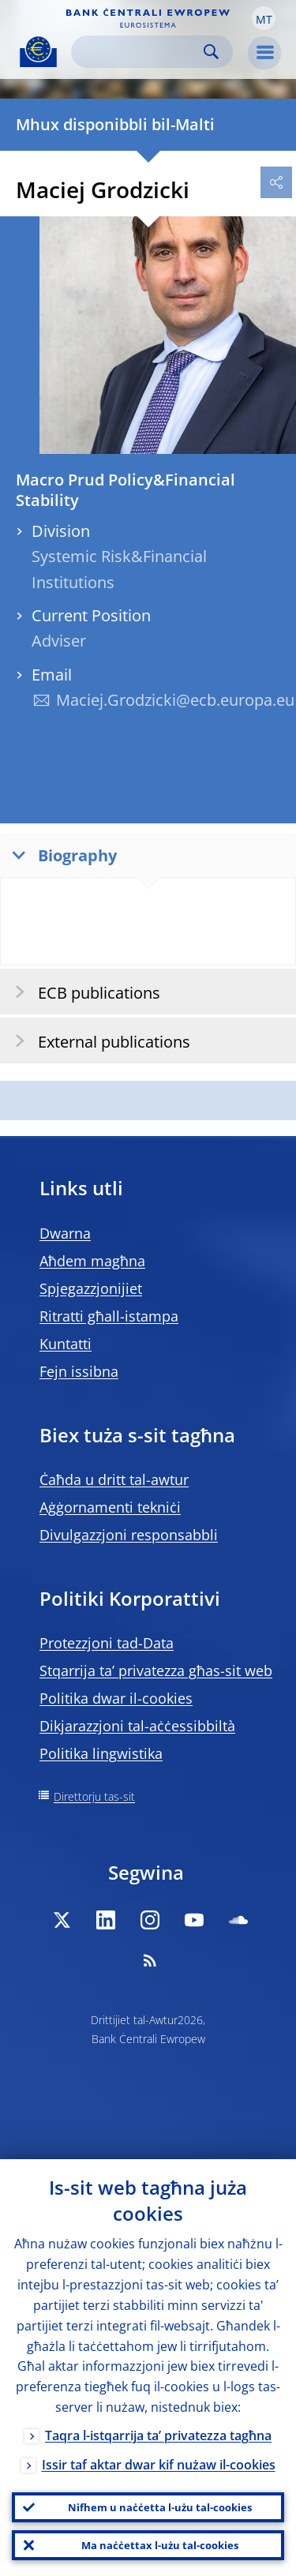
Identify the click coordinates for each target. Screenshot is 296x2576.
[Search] (139, 52)
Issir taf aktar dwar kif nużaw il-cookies (158, 2464)
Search (211, 52)
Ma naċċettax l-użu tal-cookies (159, 2545)
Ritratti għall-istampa (108, 1316)
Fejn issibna (78, 1371)
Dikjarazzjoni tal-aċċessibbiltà (137, 1725)
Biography (61, 854)
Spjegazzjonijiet (90, 1288)
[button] (263, 18)
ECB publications (82, 992)
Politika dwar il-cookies (116, 1698)
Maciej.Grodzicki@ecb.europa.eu (175, 700)
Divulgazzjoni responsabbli (128, 1534)
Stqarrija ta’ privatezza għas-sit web (155, 1670)
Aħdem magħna (92, 1260)
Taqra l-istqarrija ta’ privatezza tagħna (158, 2435)
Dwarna (65, 1233)
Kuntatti (65, 1343)
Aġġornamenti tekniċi (110, 1507)
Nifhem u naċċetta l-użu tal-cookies (160, 2507)
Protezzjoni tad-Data (106, 1642)
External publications (97, 1040)
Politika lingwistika (101, 1753)
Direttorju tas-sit (94, 1796)
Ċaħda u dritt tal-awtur (114, 1479)
